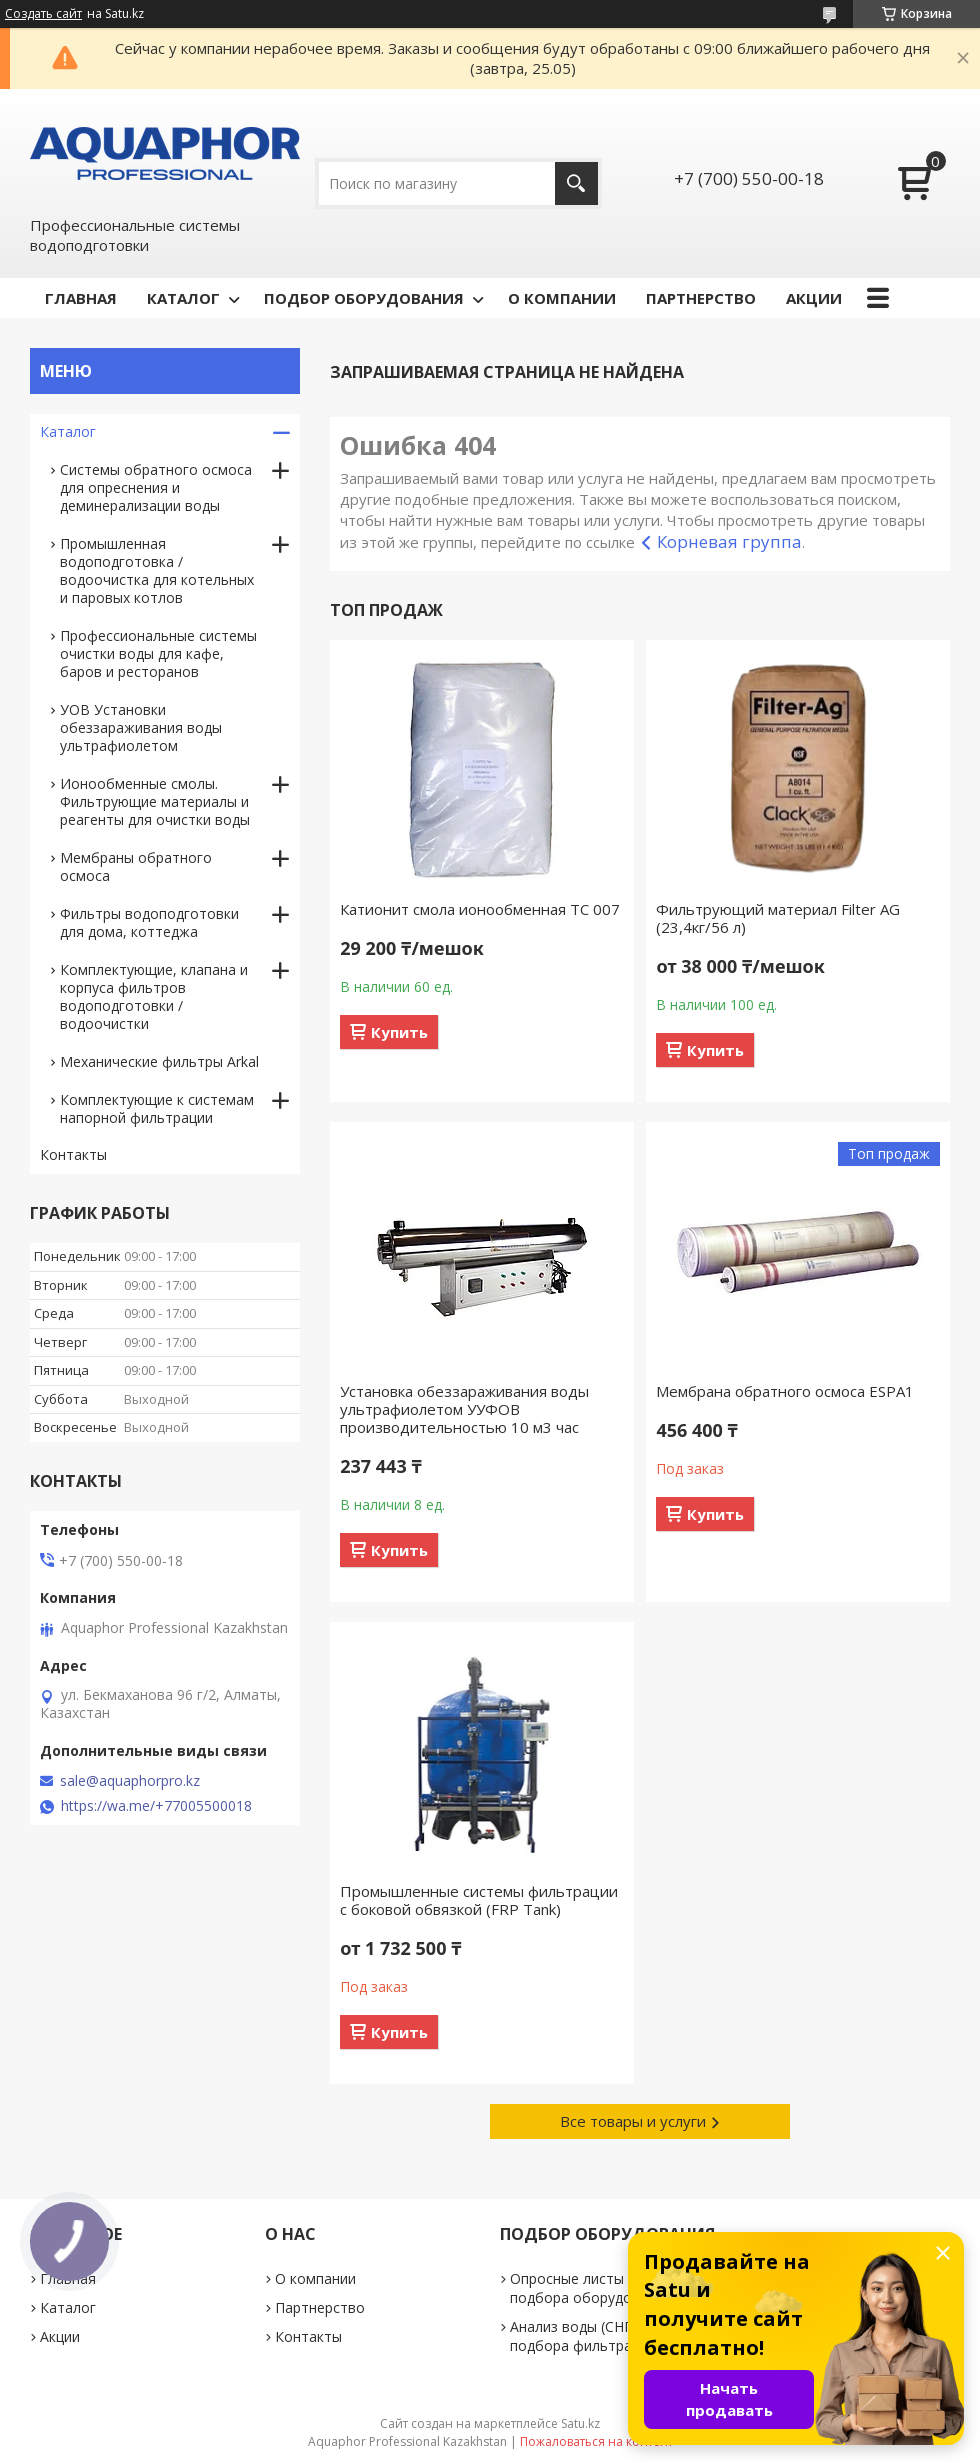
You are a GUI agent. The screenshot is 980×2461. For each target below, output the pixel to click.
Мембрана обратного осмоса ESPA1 (785, 1391)
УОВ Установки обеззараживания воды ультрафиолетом (141, 727)
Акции (60, 2336)
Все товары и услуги (633, 2121)
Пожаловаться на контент (596, 2441)
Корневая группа (729, 541)
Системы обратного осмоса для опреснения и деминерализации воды (156, 487)
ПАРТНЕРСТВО (701, 298)
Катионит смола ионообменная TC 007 (480, 909)
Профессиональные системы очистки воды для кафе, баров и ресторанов (158, 653)
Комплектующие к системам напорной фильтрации (157, 1108)
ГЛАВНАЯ (81, 298)
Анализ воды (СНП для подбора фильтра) (586, 2336)
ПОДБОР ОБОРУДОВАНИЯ (364, 298)
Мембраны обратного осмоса (136, 866)
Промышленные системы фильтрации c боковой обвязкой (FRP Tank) (479, 1900)
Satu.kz (580, 2423)
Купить (399, 1032)
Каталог (68, 431)
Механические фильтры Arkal (159, 1061)
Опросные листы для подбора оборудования (591, 2288)
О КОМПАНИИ (562, 298)
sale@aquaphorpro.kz (130, 1781)
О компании (315, 2278)
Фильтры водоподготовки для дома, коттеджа (149, 922)
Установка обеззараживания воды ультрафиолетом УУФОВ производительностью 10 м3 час (464, 1409)
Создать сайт (43, 14)
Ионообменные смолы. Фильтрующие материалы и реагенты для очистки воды (155, 801)
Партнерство (320, 2307)
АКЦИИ (814, 298)
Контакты (73, 1154)
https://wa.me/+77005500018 (156, 1806)
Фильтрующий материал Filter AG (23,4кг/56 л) (778, 918)
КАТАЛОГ (183, 298)
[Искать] (576, 183)
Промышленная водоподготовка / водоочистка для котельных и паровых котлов (157, 570)
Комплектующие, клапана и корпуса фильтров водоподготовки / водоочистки (154, 996)
